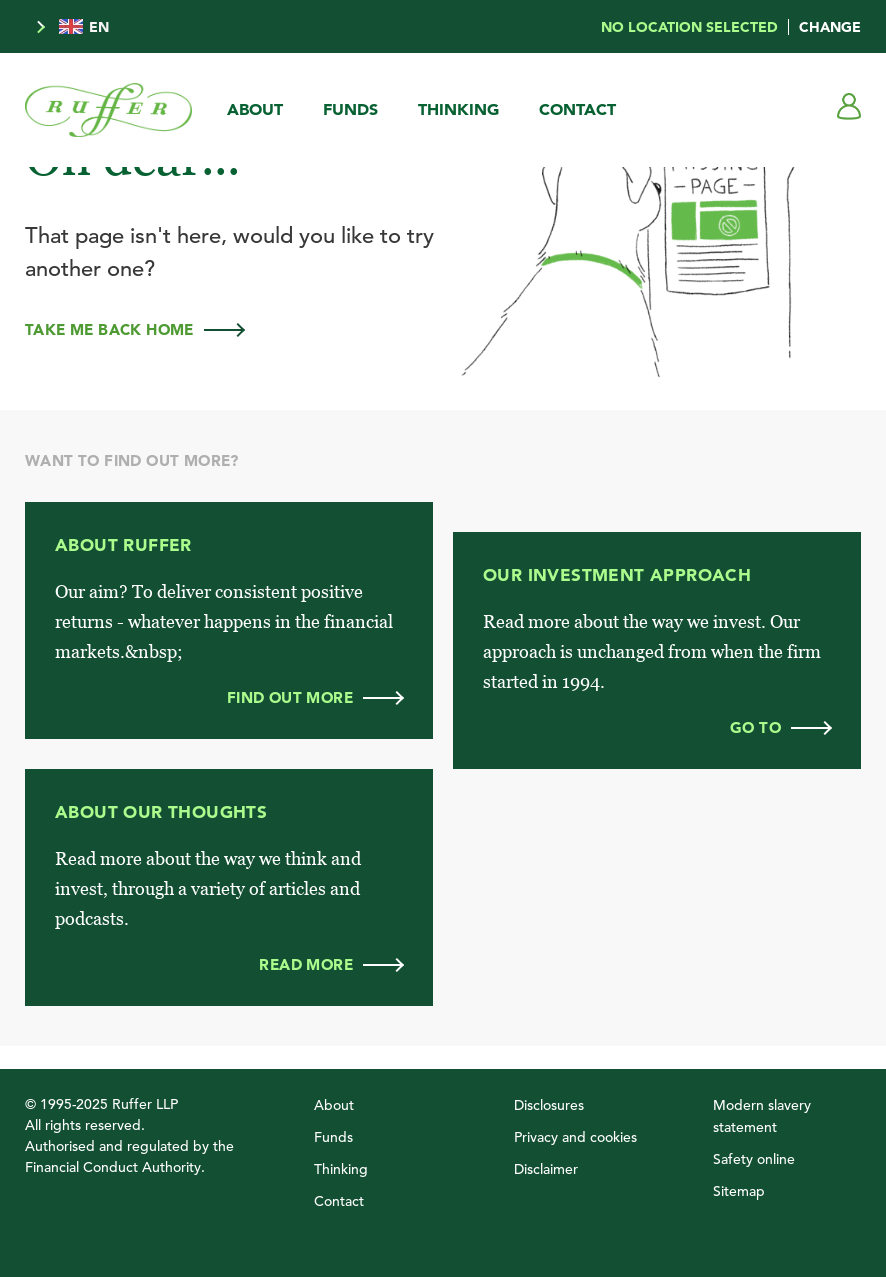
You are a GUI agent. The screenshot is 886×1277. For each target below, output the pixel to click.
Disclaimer (546, 1169)
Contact (577, 109)
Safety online (754, 1159)
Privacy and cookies (575, 1137)
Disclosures (549, 1105)
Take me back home (134, 329)
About (255, 109)
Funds (350, 109)
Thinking (458, 109)
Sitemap (739, 1191)
